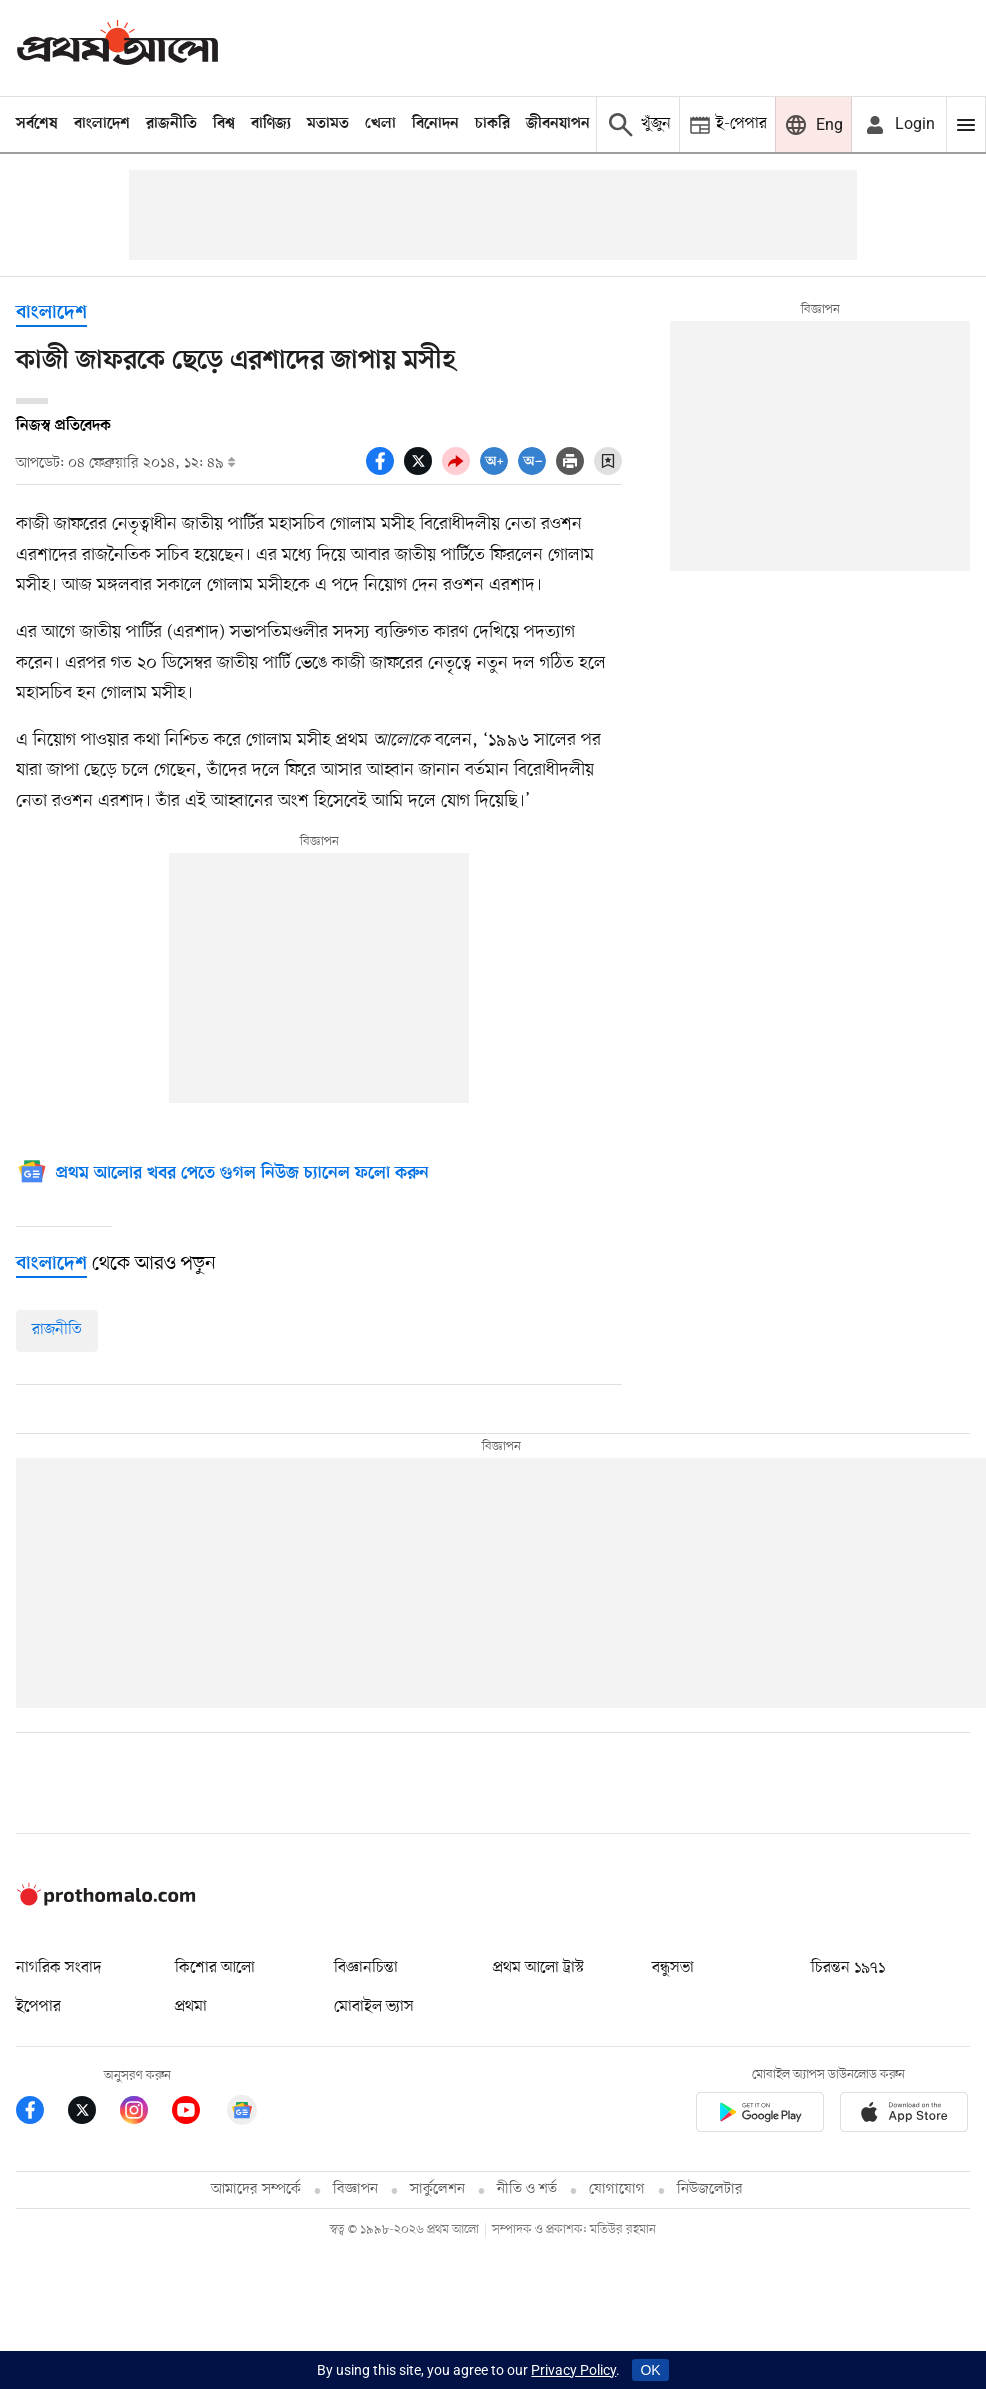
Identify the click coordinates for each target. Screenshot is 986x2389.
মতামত (328, 124)
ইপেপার (38, 2007)
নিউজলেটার (710, 2189)
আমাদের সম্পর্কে (256, 2189)
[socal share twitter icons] (423, 470)
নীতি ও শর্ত (527, 2189)
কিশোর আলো (215, 1968)
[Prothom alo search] (637, 124)
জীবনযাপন (558, 124)
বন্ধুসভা (673, 1968)
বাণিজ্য (271, 124)
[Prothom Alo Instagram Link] (146, 2113)
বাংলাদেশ (102, 124)
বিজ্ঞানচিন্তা (366, 1968)
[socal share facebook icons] (385, 470)
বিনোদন (435, 124)
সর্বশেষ (37, 124)
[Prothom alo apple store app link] (904, 2115)
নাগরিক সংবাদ (58, 1968)
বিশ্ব (224, 124)
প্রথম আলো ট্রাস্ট (538, 1968)
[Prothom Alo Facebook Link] (42, 2113)
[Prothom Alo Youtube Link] (198, 2113)
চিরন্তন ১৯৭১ (848, 1968)
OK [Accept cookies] (650, 2370)
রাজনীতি (171, 124)
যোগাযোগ (617, 2189)
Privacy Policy (573, 2370)
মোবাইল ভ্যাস (374, 2007)
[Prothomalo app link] (760, 2115)
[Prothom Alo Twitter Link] (94, 2113)
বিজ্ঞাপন (355, 2189)
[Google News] (222, 1174)
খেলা (380, 124)
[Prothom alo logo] (106, 1901)
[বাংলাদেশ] (51, 1264)
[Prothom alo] (117, 47)
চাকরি (492, 124)
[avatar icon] (899, 124)
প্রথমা (191, 2007)
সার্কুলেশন (437, 2189)
